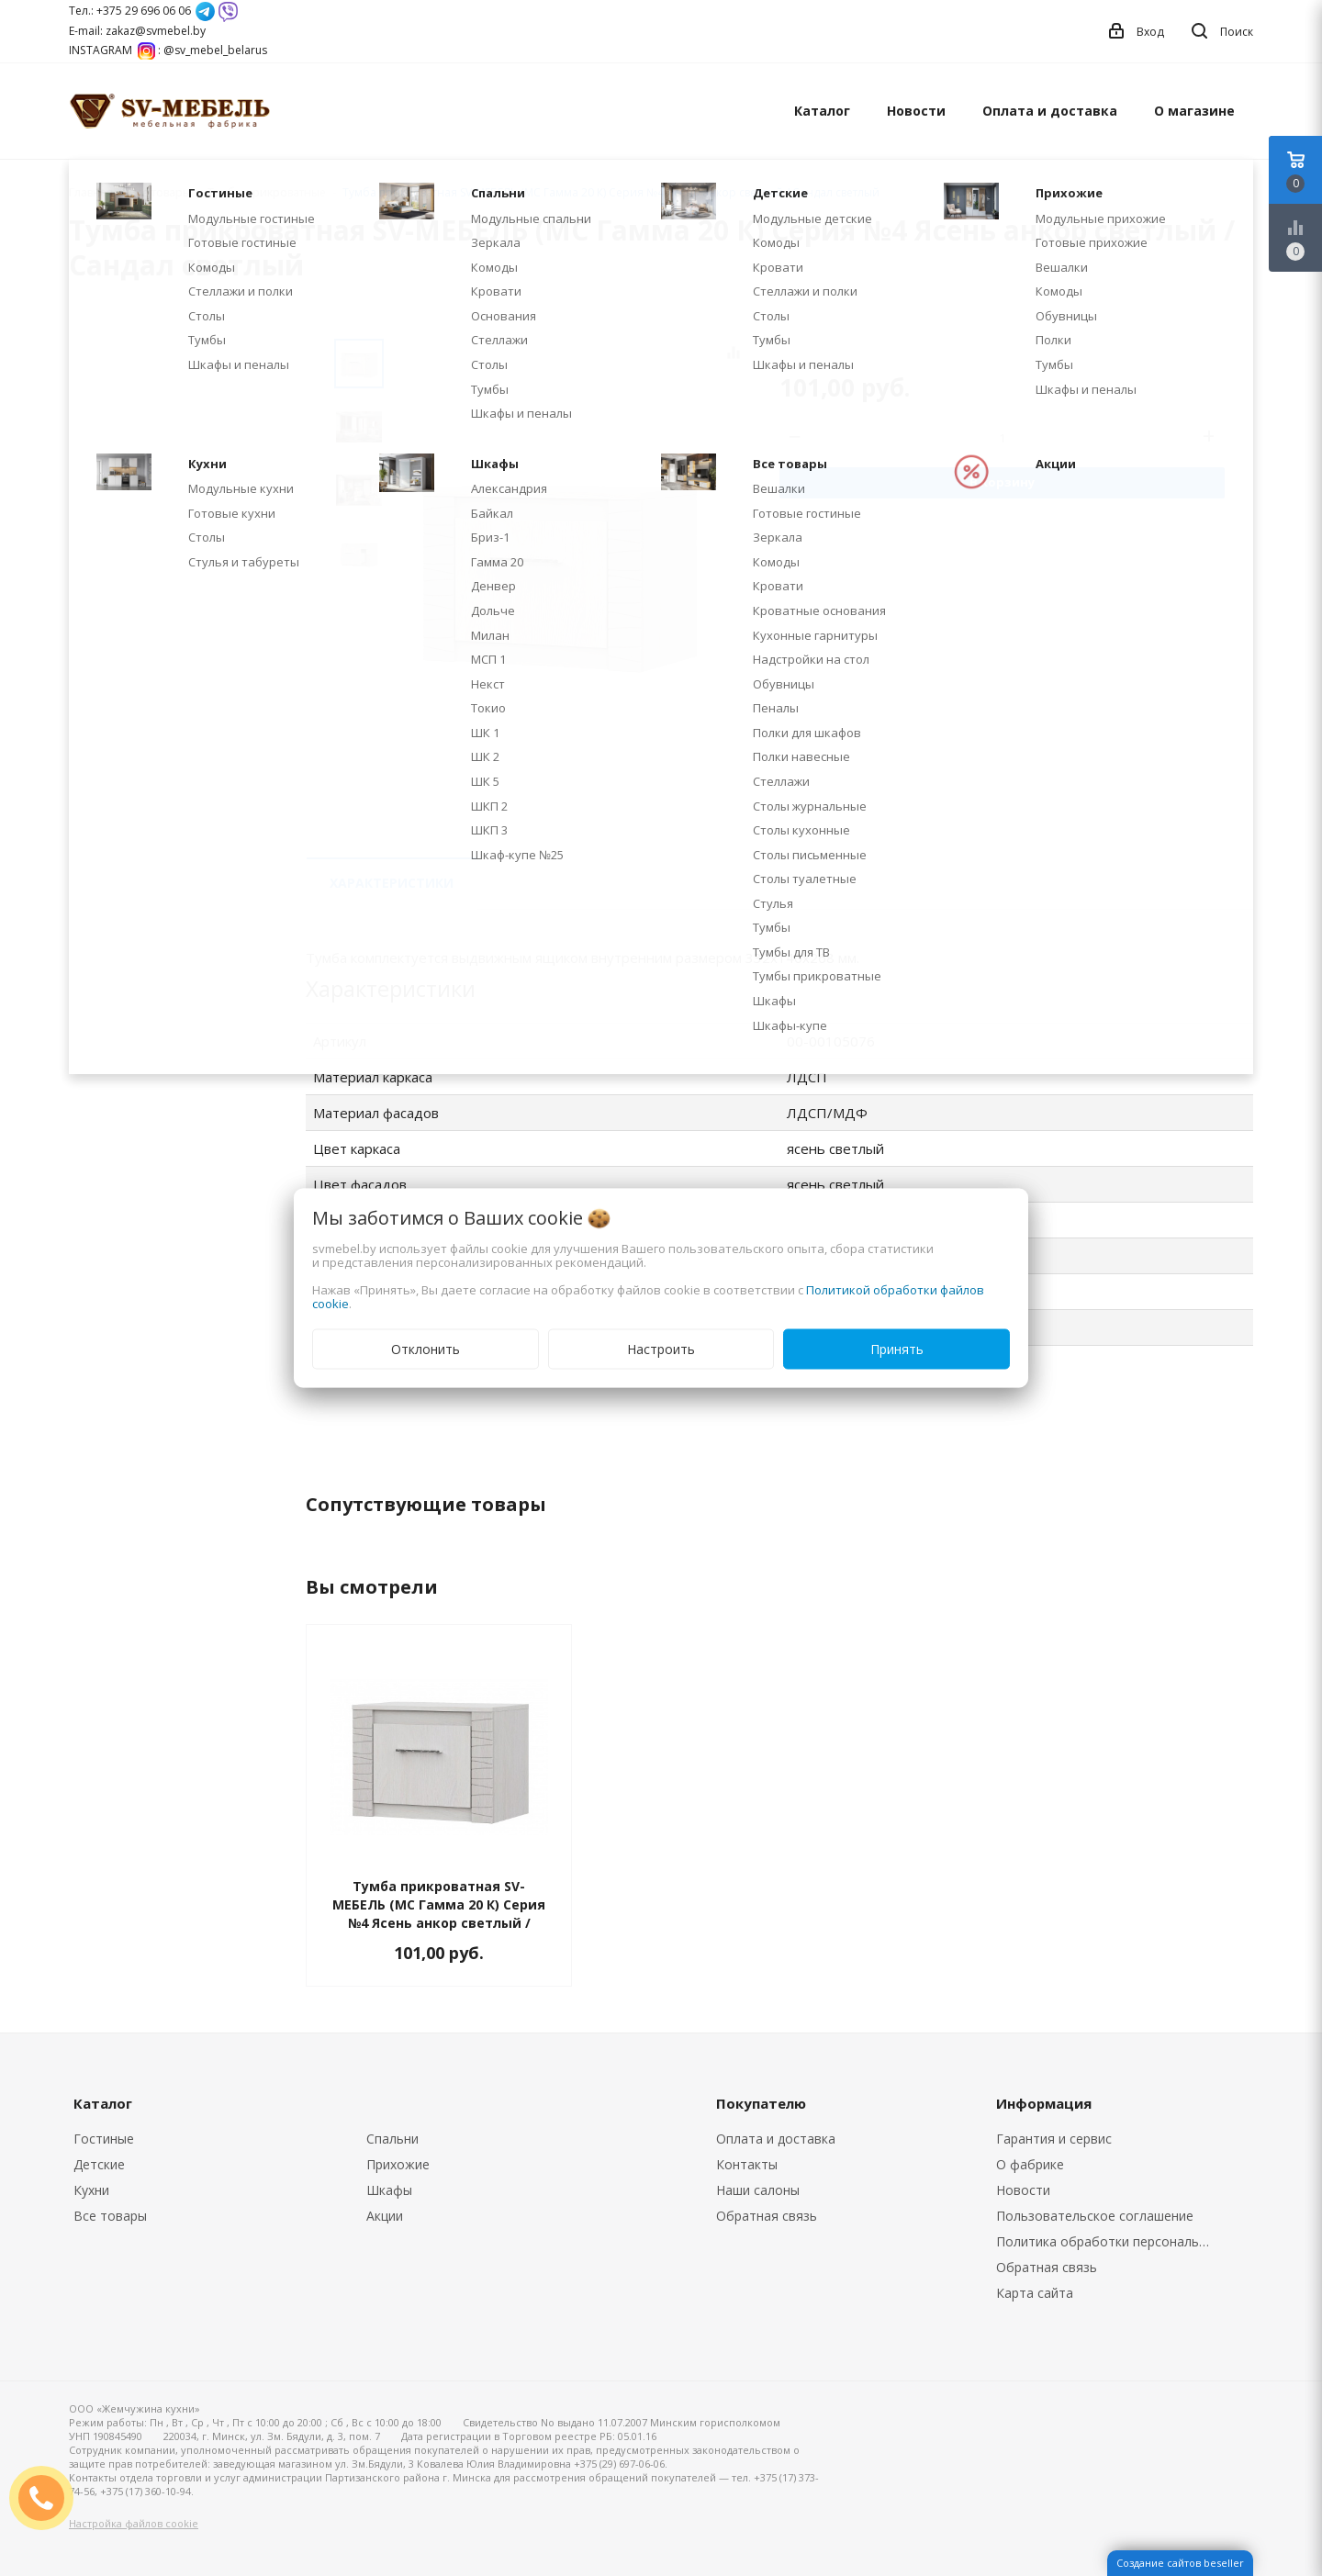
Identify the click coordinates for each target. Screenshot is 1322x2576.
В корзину (1002, 482)
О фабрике (1030, 2164)
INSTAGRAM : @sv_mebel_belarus (168, 50)
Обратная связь (766, 2215)
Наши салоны (758, 2190)
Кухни (91, 2190)
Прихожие (398, 2164)
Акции (384, 2215)
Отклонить (425, 1349)
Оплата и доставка (1049, 110)
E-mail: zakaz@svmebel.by (137, 31)
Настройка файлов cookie (133, 2523)
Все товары (110, 2215)
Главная (91, 192)
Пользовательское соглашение (1094, 2215)
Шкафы (389, 2190)
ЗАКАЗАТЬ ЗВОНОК (48, 2497)
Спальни (392, 2138)
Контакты (747, 2164)
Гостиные (103, 2138)
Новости (916, 110)
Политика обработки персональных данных (1108, 2241)
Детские (99, 2164)
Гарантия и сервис (1054, 2138)
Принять (897, 1349)
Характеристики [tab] (392, 882)
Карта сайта (1034, 2293)
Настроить (661, 1349)
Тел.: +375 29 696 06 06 (130, 10)
